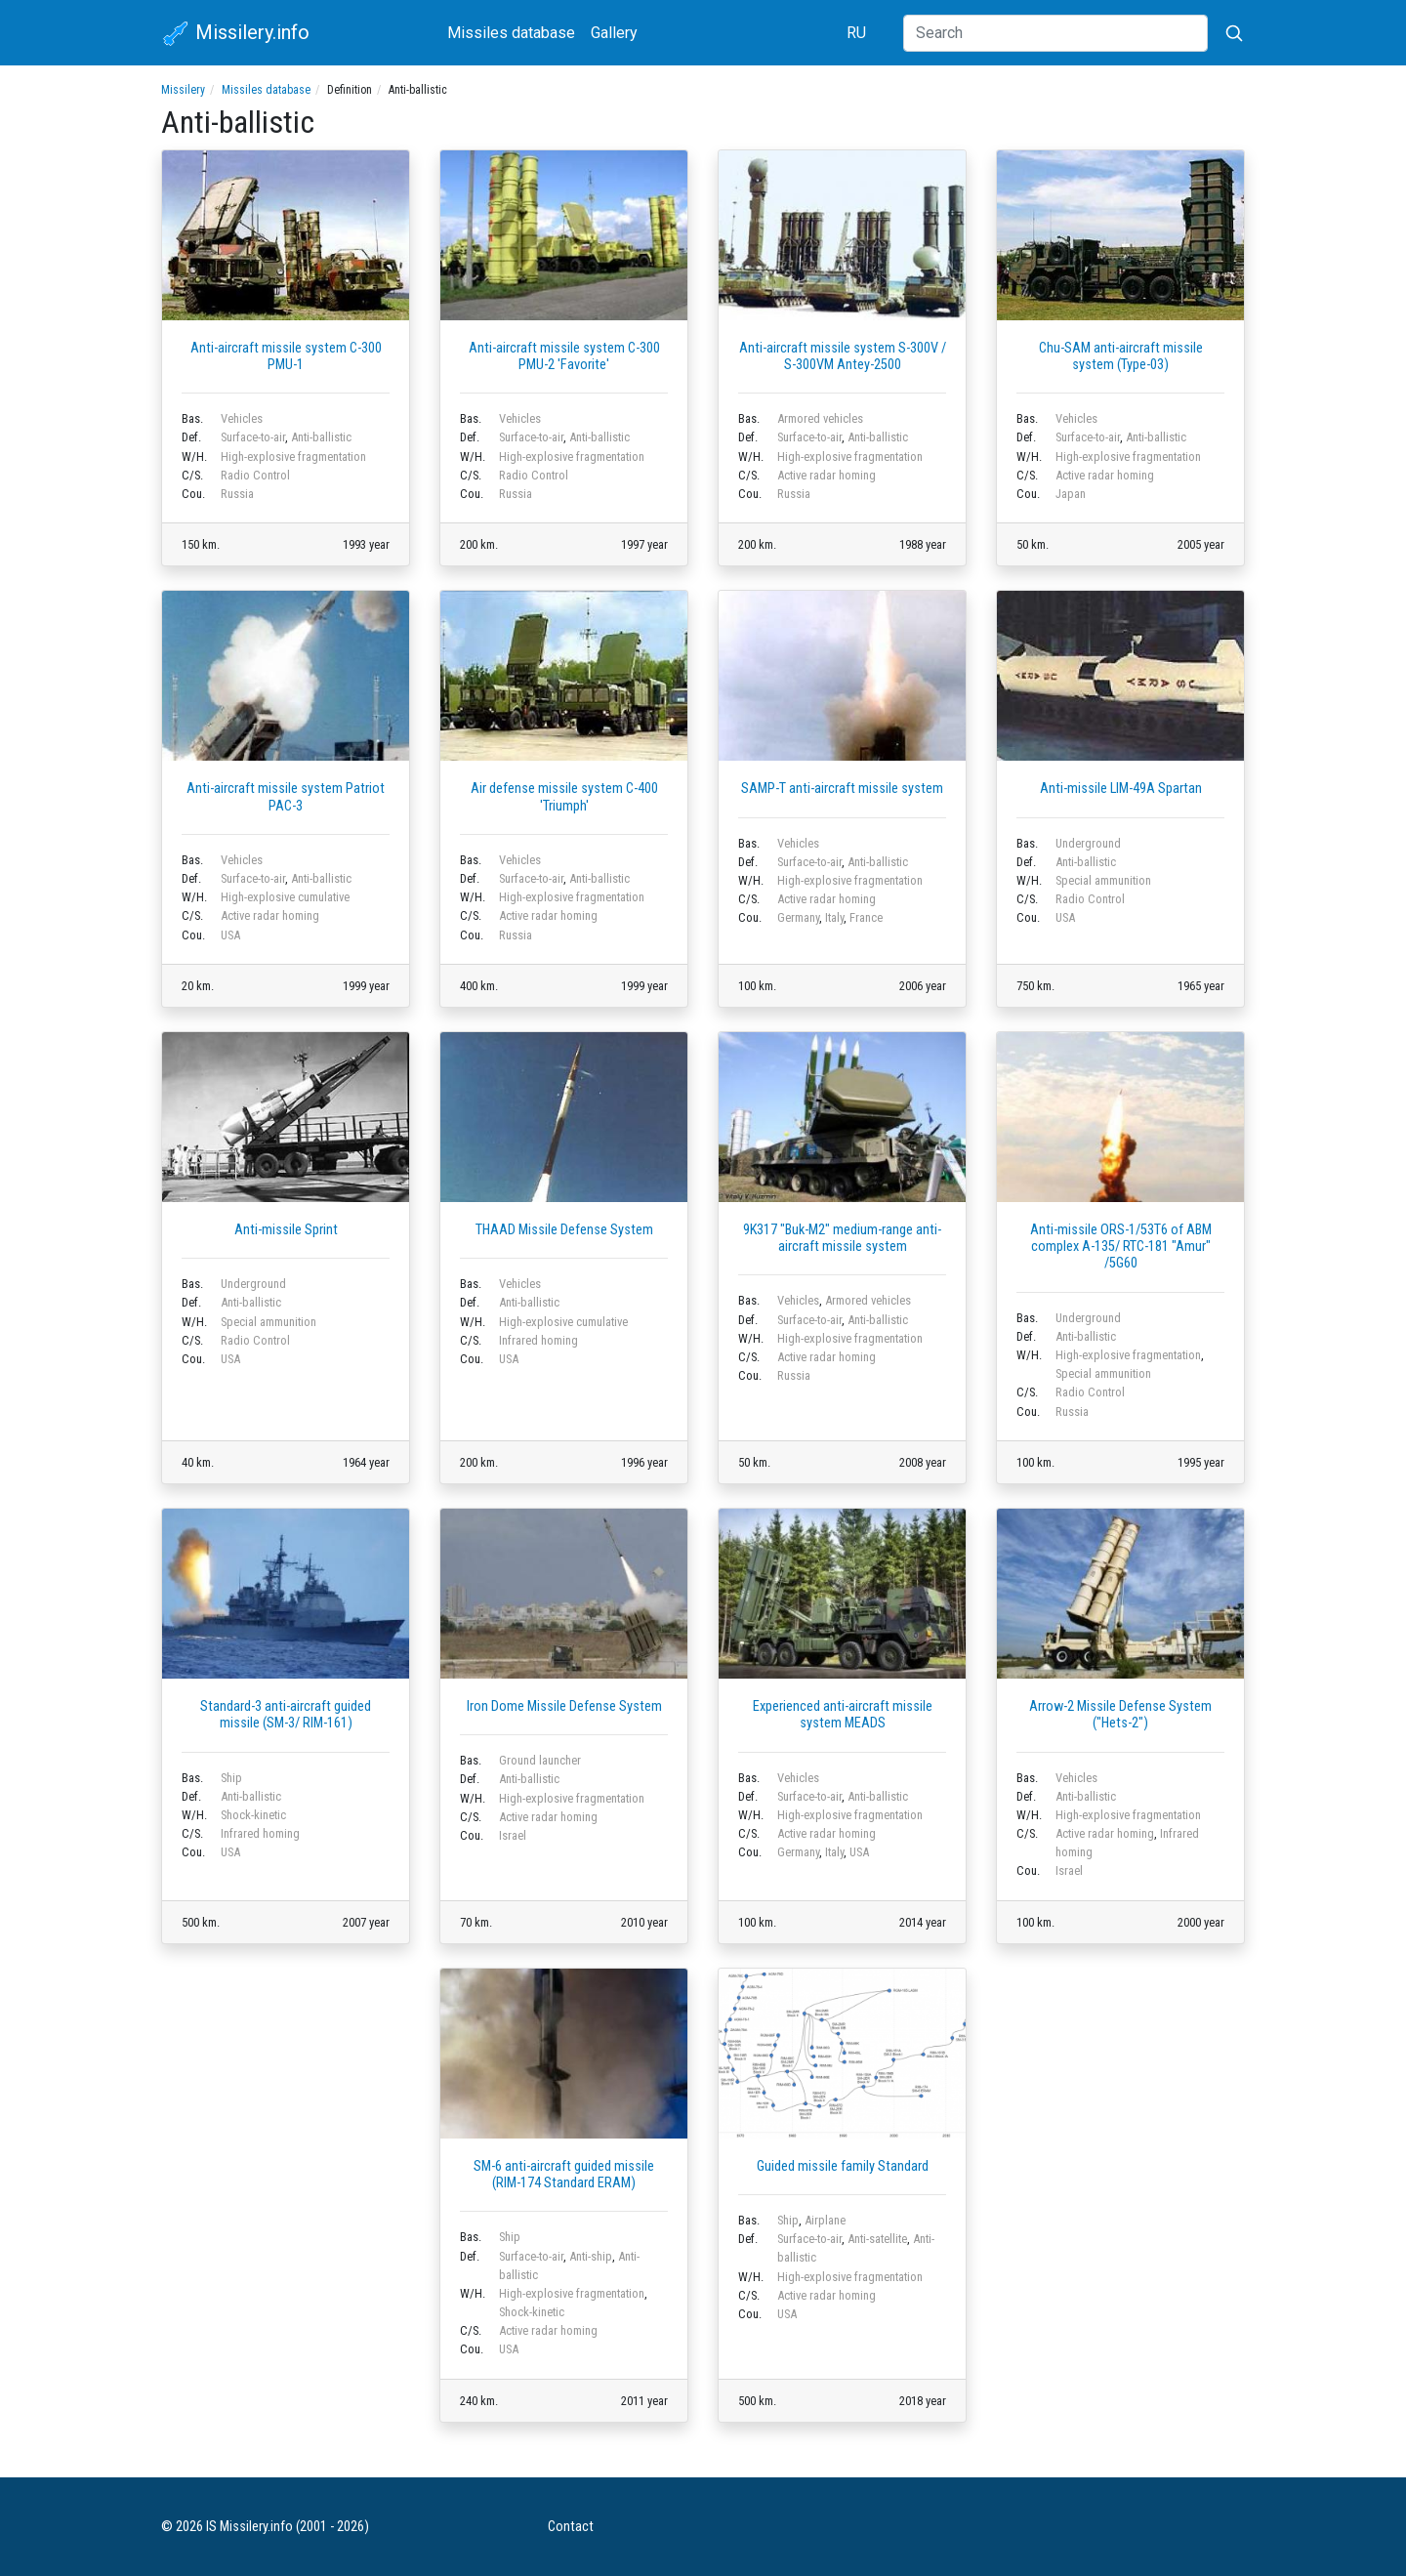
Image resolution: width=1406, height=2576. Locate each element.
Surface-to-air (253, 437)
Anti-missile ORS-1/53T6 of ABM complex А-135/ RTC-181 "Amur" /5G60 (1121, 1247)
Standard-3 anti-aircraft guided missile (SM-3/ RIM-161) (285, 1714)
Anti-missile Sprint (286, 1230)
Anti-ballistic (321, 437)
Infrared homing (538, 1340)
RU (856, 32)
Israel (512, 1835)
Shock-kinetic (253, 1814)
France (866, 917)
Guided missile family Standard (843, 2166)
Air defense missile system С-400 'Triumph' (564, 796)
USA (230, 935)
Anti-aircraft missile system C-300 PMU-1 (286, 356)
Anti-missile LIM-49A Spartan (1121, 788)
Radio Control (255, 475)
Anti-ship (590, 2256)
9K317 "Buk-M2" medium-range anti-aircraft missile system (842, 1238)
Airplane (825, 2220)
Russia (237, 493)
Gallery (614, 32)
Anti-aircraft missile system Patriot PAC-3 (285, 796)
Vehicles (242, 418)
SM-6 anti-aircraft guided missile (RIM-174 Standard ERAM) (564, 2174)
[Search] (1055, 33)
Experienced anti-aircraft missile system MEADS (842, 1714)
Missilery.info (235, 34)
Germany (798, 917)
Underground (1088, 843)
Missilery (183, 90)
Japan (1070, 493)
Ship (231, 1777)
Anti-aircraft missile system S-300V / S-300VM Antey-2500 (842, 356)
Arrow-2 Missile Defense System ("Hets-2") (1120, 1714)
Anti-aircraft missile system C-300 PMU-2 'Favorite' (564, 356)
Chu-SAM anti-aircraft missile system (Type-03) (1121, 356)
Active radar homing (826, 475)
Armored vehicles (820, 418)
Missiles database (511, 32)
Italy (834, 917)
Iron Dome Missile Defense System (564, 1706)
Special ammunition (1103, 880)
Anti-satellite (877, 2238)
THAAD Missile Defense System (564, 1230)
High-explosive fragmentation (293, 456)
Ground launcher (540, 1760)
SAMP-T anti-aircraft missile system (842, 788)
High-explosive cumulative (285, 897)
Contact (571, 2526)
